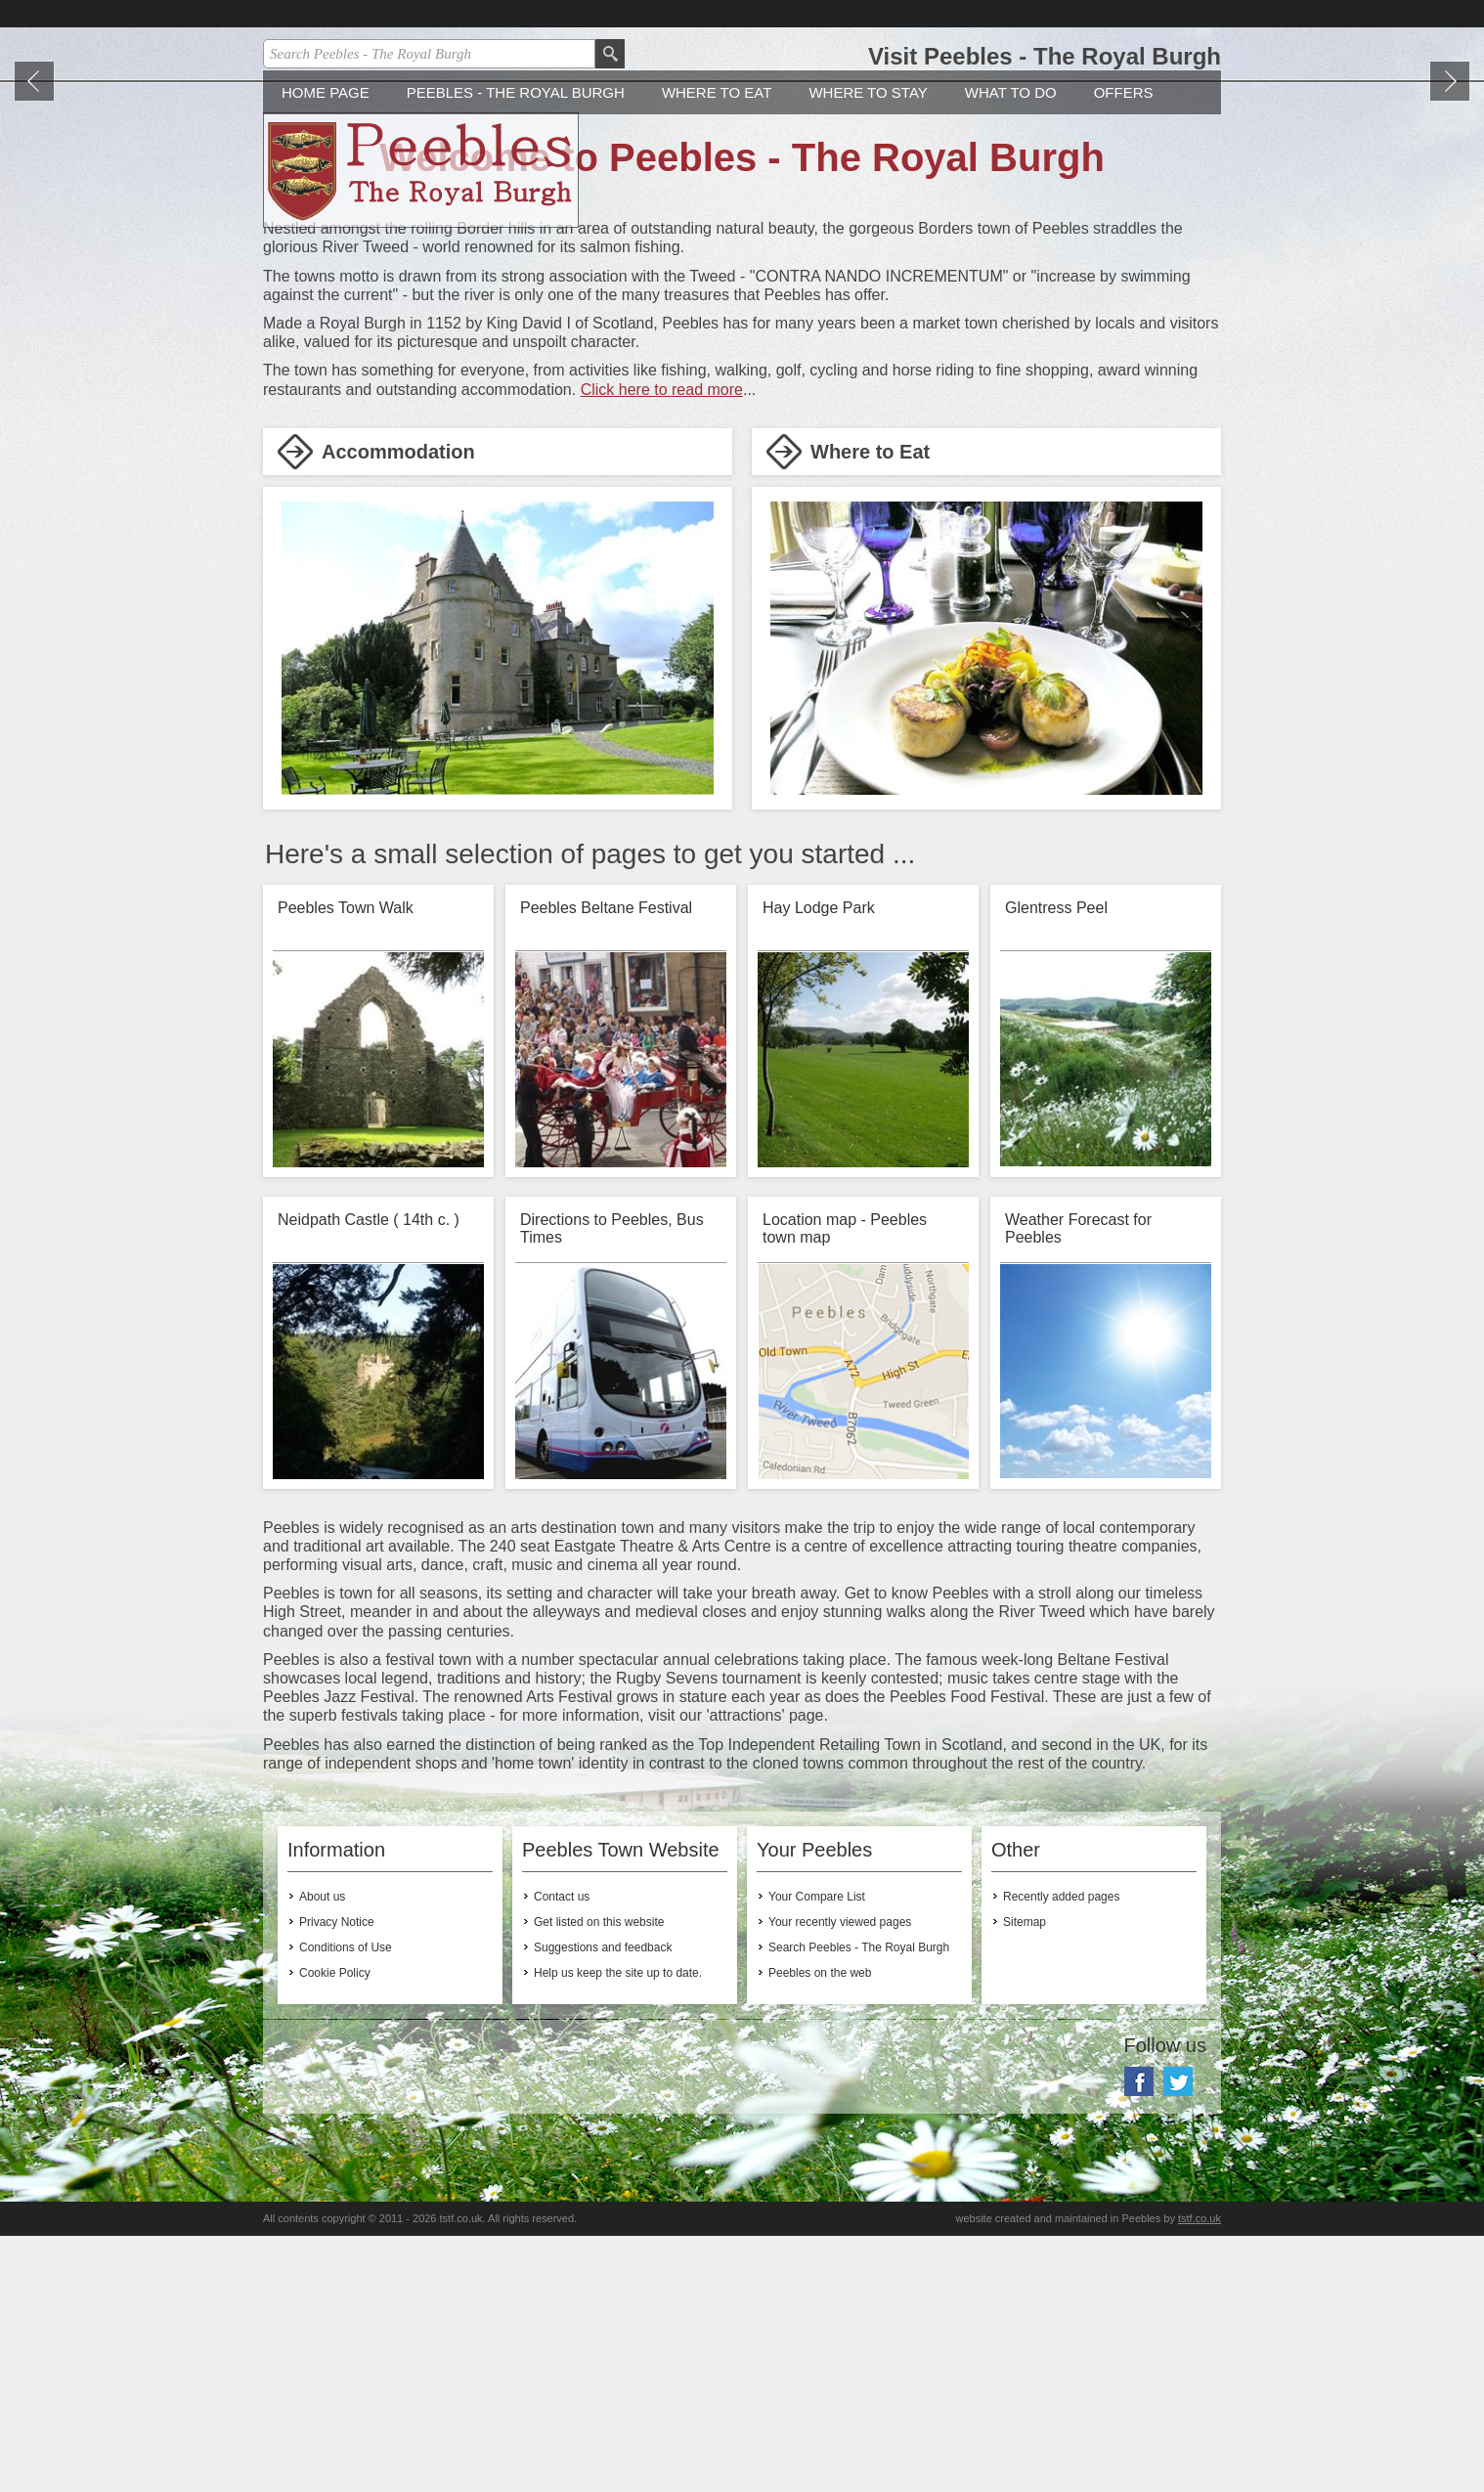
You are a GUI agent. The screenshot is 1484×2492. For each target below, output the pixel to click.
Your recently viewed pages (839, 2178)
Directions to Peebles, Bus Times (612, 1484)
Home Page (326, 348)
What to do (1011, 348)
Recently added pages (1061, 2153)
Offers (1124, 348)
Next (1449, 225)
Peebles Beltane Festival (606, 1164)
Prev (34, 225)
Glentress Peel (1056, 1164)
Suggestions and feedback (603, 2203)
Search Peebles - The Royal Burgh (858, 2203)
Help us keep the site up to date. (618, 2229)
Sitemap (1024, 2178)
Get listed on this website (599, 2178)
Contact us (561, 2153)
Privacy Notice (336, 2178)
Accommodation (398, 708)
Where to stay (867, 348)
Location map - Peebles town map (845, 1484)
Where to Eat (717, 348)
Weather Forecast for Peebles (1078, 1484)
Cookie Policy (335, 2229)
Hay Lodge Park (819, 1164)
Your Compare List (816, 2153)
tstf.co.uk (1199, 2474)
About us (322, 2153)
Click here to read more (662, 645)
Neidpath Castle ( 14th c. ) (368, 1475)
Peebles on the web (819, 2229)
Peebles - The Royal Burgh (516, 348)
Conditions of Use (345, 2203)
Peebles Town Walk (346, 1164)
